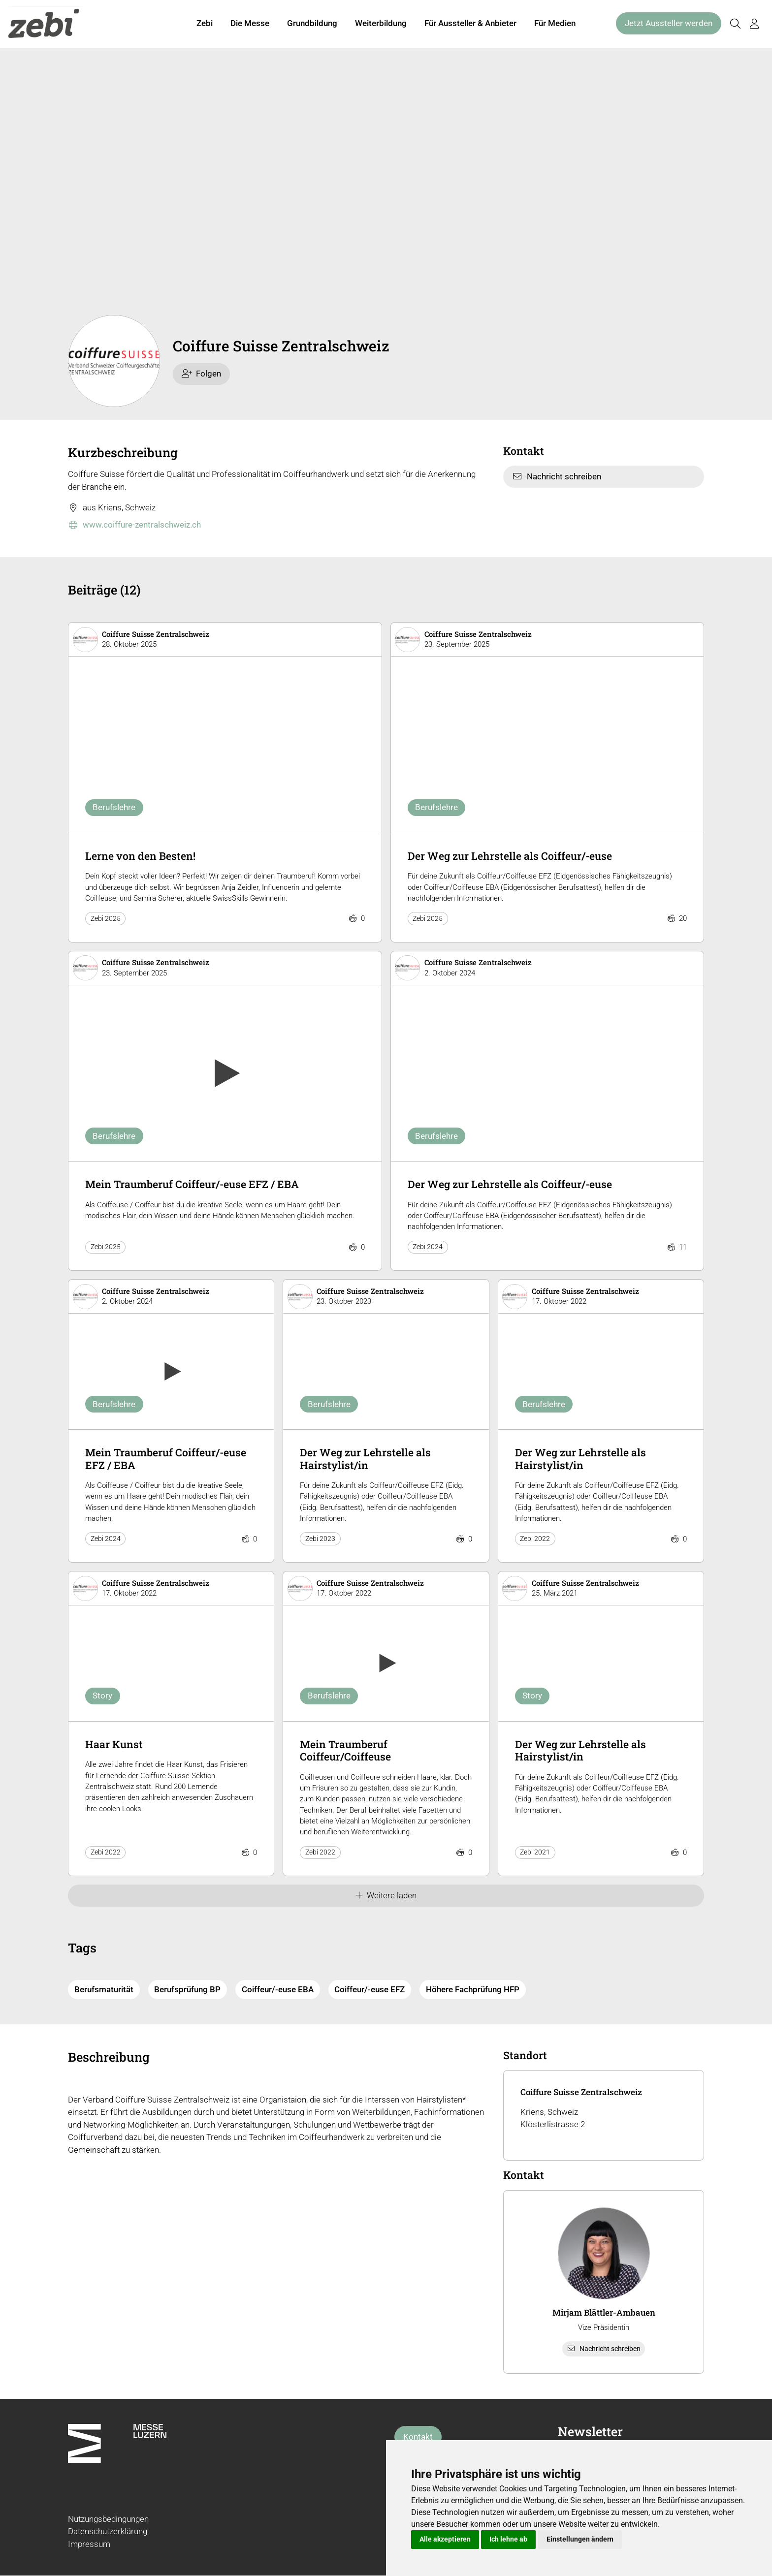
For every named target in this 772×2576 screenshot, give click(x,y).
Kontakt (418, 2437)
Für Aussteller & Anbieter (470, 24)
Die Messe (249, 24)
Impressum (89, 2544)
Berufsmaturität (103, 1989)
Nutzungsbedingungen (108, 2519)
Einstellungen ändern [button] (580, 2539)
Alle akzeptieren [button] (445, 2539)
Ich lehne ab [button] (508, 2539)
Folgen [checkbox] (202, 373)
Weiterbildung (381, 24)
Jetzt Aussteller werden (668, 24)
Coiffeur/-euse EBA (278, 1989)
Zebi (204, 24)
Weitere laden (386, 1895)
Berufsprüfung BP (187, 1989)
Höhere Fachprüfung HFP (472, 1989)
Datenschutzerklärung (107, 2531)
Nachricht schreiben (556, 476)
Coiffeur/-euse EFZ (369, 1989)
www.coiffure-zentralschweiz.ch (134, 525)
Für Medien (555, 24)
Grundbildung (312, 24)
